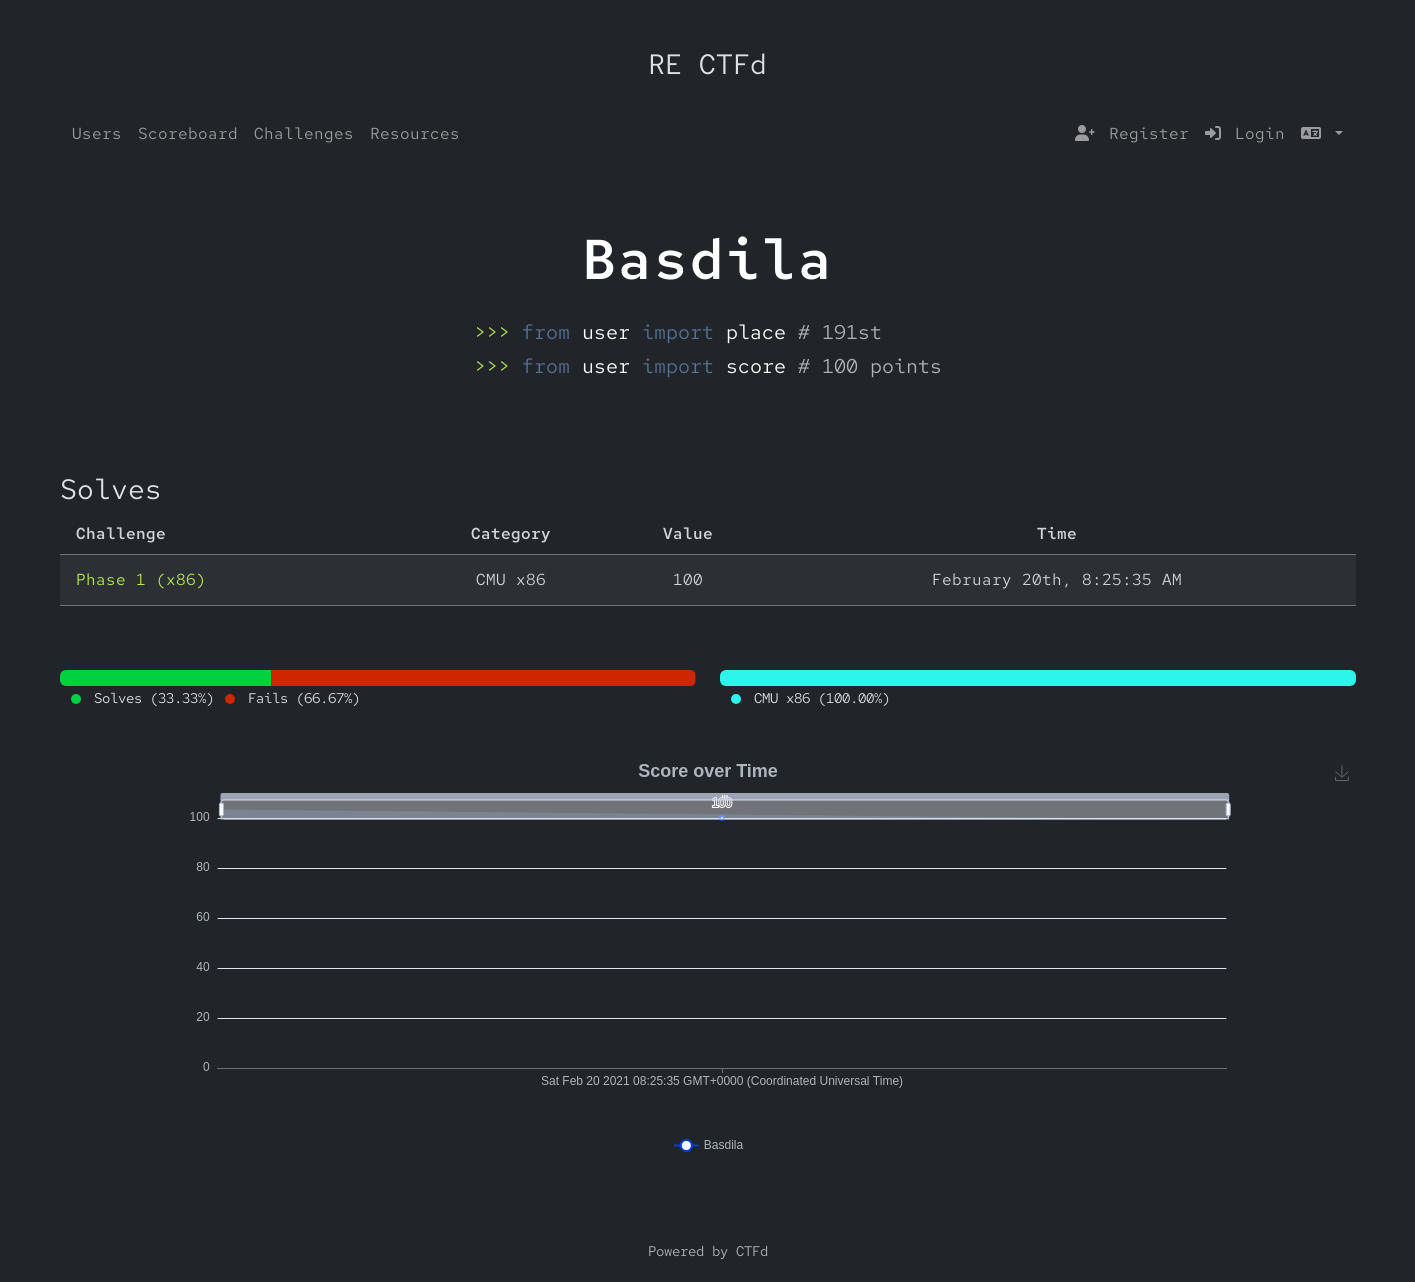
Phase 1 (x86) (141, 579)
